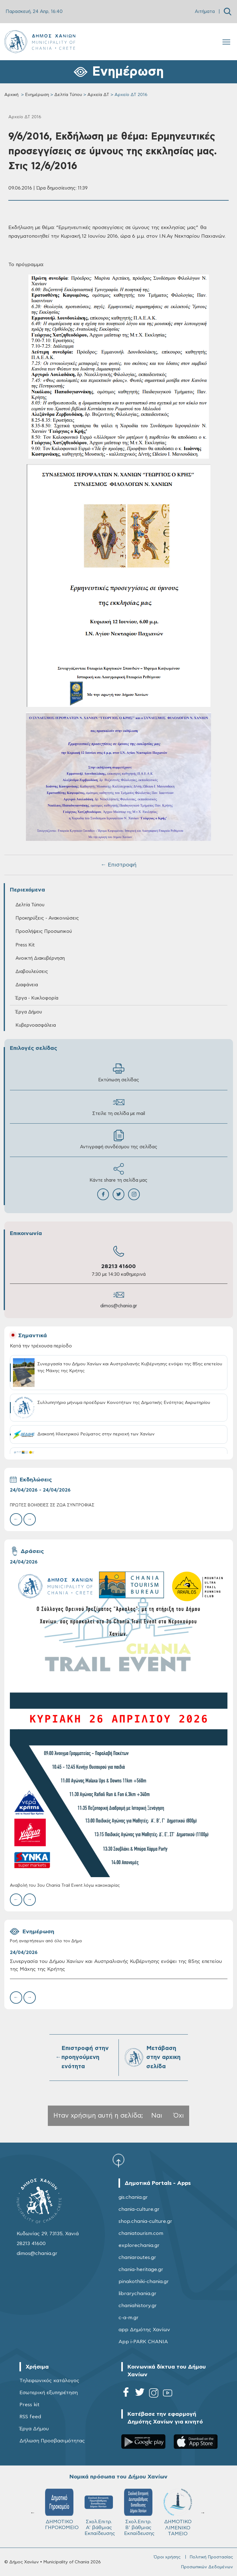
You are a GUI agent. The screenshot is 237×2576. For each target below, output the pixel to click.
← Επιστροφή (118, 865)
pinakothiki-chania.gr (143, 2281)
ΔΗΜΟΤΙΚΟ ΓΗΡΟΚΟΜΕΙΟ (141, 2509)
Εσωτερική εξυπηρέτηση (48, 2392)
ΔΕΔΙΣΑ (99, 2505)
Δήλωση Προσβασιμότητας (52, 2440)
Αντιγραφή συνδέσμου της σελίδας (118, 1139)
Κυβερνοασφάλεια (35, 1025)
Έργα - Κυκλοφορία (36, 998)
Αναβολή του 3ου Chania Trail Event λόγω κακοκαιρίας (65, 1886)
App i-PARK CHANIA (143, 2341)
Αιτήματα (205, 11)
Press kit (29, 2404)
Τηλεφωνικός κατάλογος (49, 2380)
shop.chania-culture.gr (145, 2221)
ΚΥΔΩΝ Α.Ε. (59, 2507)
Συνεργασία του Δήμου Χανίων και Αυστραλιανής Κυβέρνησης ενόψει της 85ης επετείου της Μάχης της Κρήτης (116, 1965)
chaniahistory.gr (137, 2305)
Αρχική (11, 95)
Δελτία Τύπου (68, 95)
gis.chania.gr (133, 2197)
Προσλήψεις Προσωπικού (43, 931)
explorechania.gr (139, 2245)
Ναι (156, 2115)
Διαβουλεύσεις (31, 971)
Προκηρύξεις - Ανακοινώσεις (47, 918)
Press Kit (25, 945)
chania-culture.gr (139, 2209)
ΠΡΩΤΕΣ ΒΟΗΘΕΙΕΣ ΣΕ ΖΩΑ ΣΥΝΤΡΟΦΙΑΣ (52, 1505)
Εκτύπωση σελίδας (118, 1072)
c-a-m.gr (128, 2317)
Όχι (178, 2115)
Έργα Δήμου (28, 1012)
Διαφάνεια (26, 985)
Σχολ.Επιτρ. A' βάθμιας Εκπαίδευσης (179, 2512)
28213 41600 (118, 1266)
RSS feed (30, 2416)
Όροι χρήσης (167, 2557)
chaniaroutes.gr (137, 2257)
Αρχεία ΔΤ (98, 95)
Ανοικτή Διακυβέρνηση (40, 958)
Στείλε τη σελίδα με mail (118, 1106)
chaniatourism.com (140, 2233)
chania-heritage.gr (140, 2269)
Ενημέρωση (37, 95)
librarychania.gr (137, 2293)
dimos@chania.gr (118, 1306)
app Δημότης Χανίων (144, 2329)
